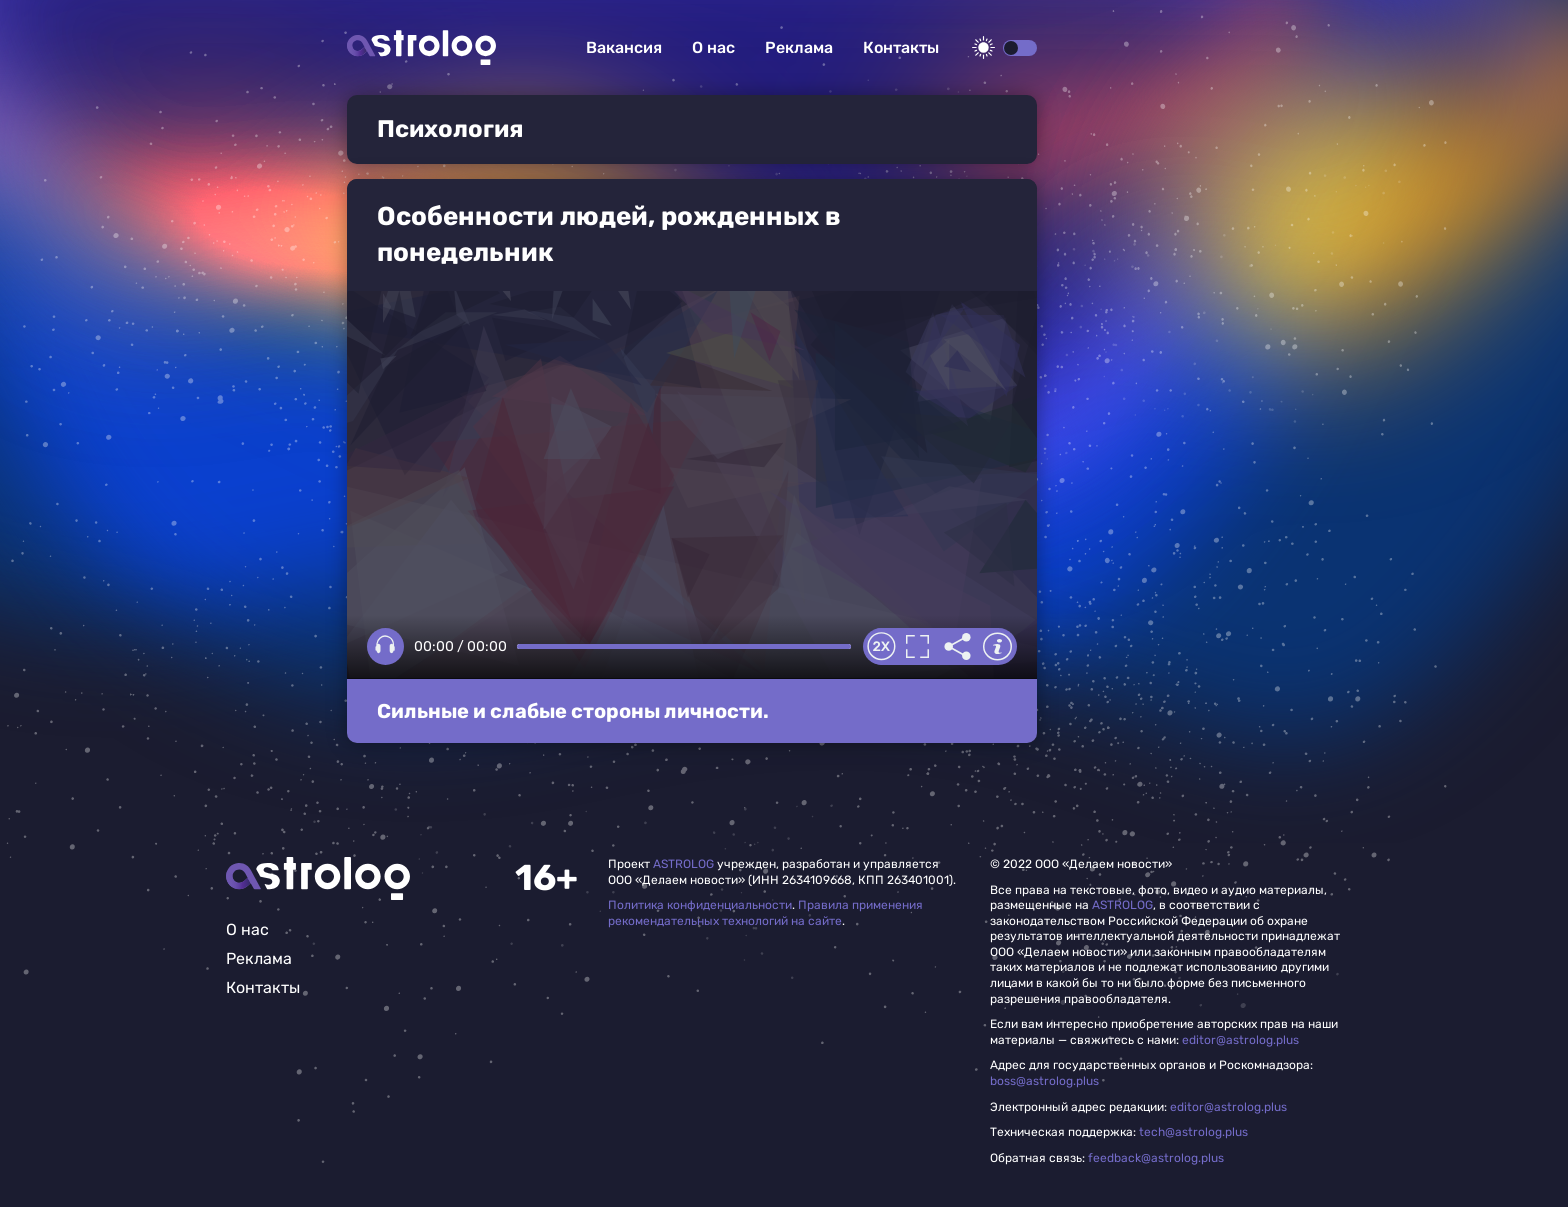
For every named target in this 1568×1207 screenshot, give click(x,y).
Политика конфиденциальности (700, 905)
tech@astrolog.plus (1193, 1132)
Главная (318, 878)
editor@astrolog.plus (1240, 1040)
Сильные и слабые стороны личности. (573, 711)
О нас (713, 47)
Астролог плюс (421, 47)
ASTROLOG (683, 864)
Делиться (957, 647)
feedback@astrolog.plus (1156, 1158)
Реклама (799, 47)
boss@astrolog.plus (1044, 1081)
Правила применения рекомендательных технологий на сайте (765, 913)
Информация (997, 647)
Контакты (901, 47)
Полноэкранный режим (917, 647)
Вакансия (624, 47)
